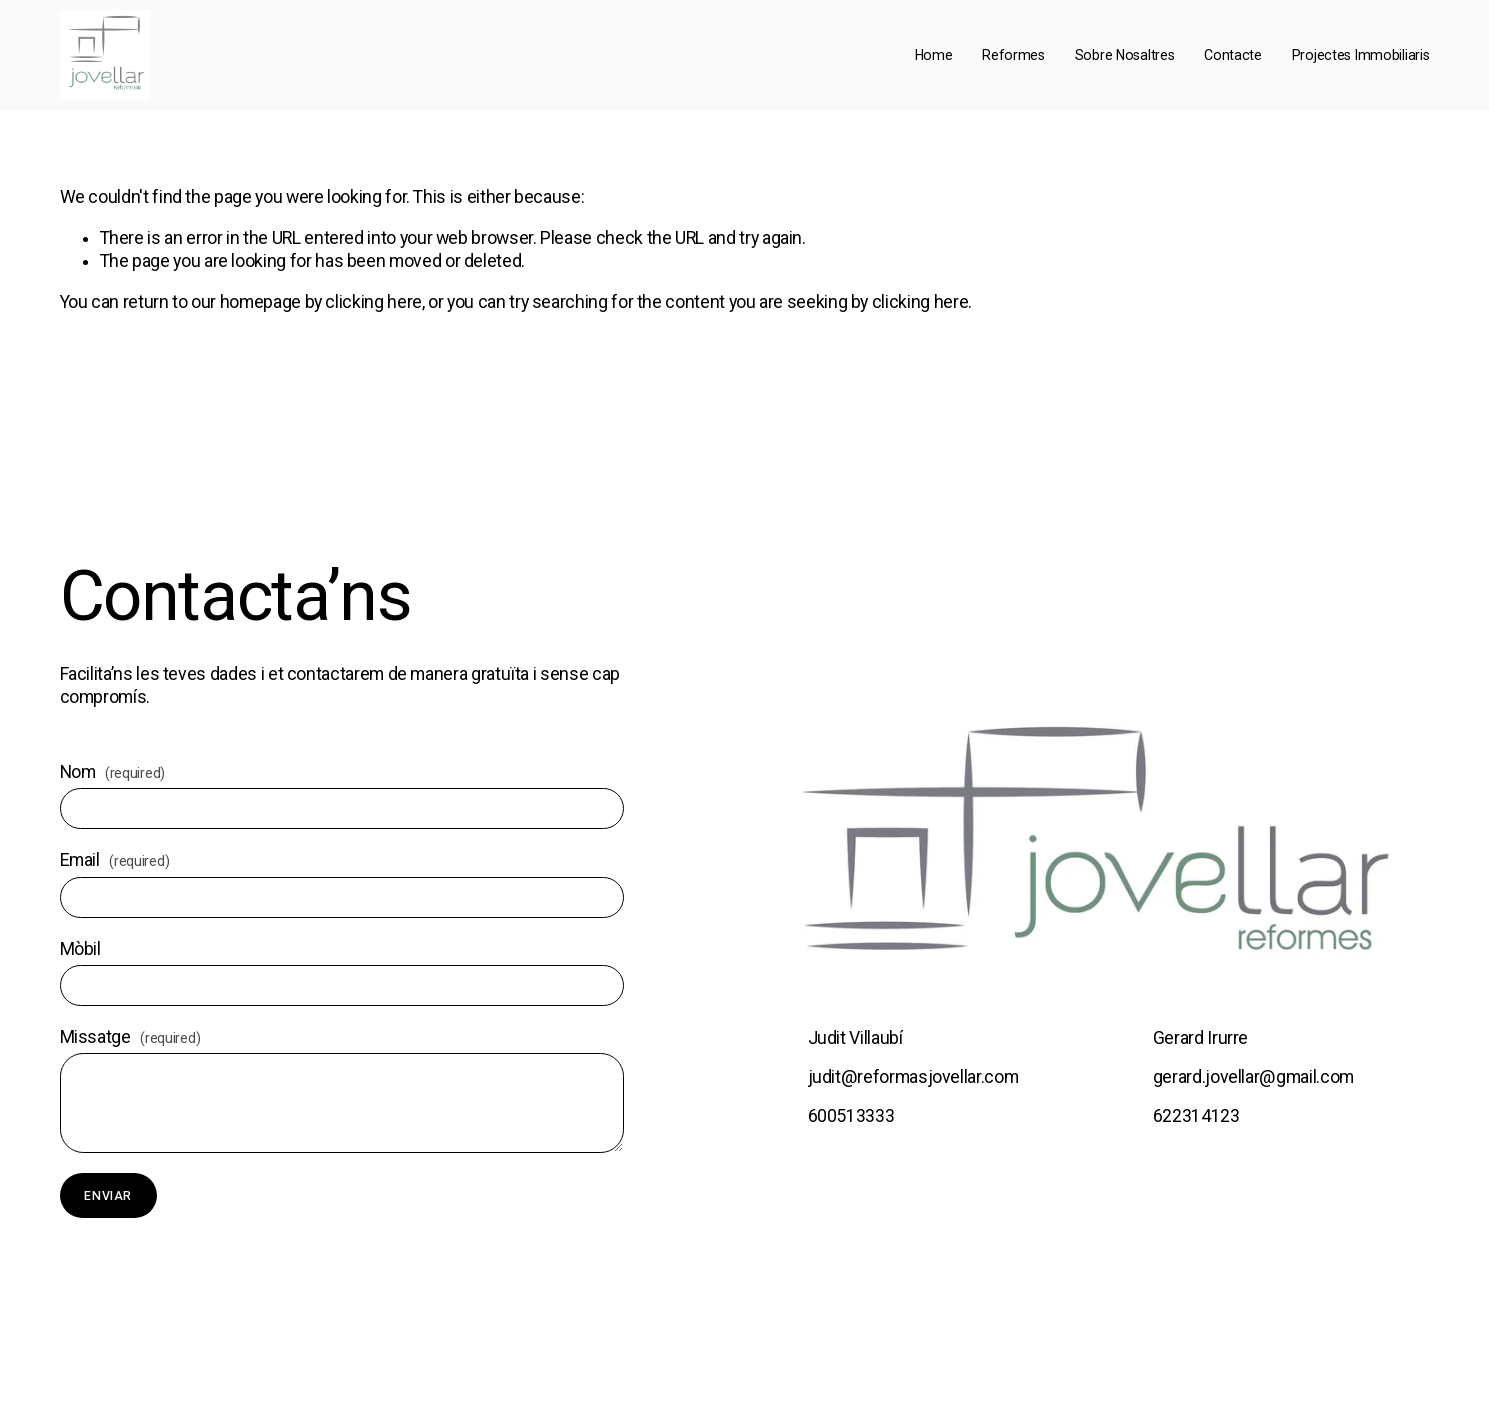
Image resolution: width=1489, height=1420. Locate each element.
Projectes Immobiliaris (1361, 55)
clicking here (373, 302)
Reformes (1013, 55)
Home (934, 55)
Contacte (1233, 55)
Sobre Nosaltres (1125, 55)
